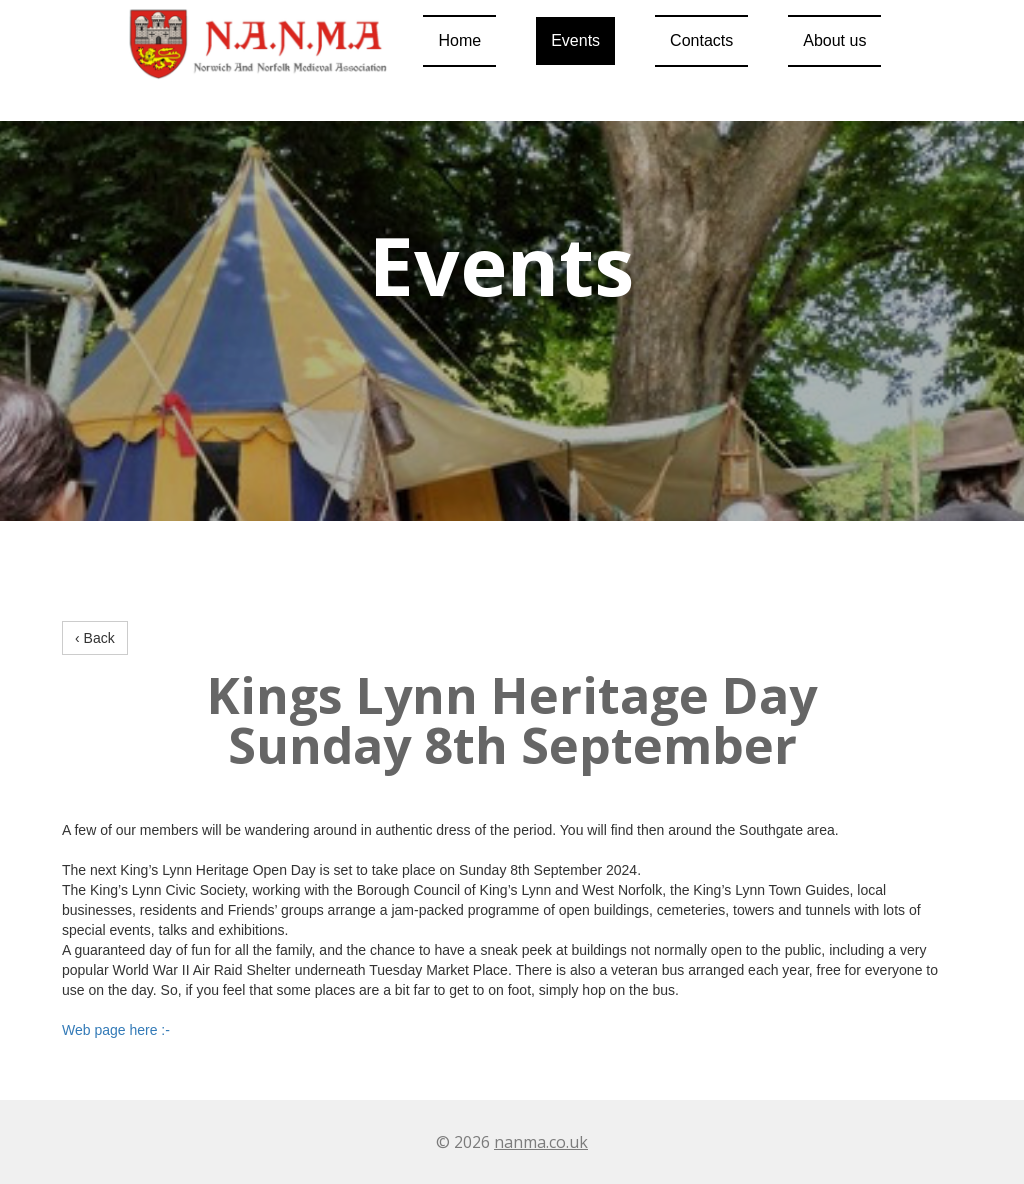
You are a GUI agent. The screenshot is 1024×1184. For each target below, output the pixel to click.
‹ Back (95, 638)
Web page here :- (116, 1030)
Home (459, 40)
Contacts (701, 40)
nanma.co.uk (541, 1142)
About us (834, 40)
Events (575, 40)
